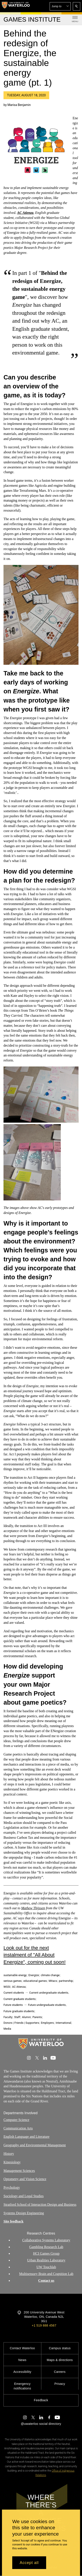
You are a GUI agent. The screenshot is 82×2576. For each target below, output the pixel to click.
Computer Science (16, 2120)
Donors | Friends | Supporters (21, 2022)
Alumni (26, 2017)
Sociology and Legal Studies (23, 2196)
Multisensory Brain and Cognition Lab (46, 2274)
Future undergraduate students (47, 2004)
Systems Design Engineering (23, 2213)
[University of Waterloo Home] (16, 6)
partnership (66, 1980)
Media (7, 2028)
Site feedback (13, 2221)
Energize (33, 1975)
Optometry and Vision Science (24, 2179)
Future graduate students (18, 2011)
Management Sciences (19, 2171)
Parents (37, 2017)
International (63, 2022)
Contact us (46, 2280)
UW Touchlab (46, 2267)
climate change (50, 1975)
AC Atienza (25, 213)
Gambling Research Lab (46, 2247)
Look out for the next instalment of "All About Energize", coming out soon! (34, 1955)
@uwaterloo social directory (41, 2423)
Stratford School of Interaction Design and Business (39, 2204)
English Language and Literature (26, 2136)
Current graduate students (19, 1999)
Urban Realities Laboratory (46, 2260)
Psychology (11, 2187)
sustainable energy (14, 1975)
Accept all (29, 2562)
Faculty (7, 2017)
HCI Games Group (46, 2254)
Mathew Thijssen (33, 1908)
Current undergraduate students (48, 1992)
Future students (13, 2004)
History (8, 2153)
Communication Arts (18, 2128)
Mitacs (53, 1980)
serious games (12, 1980)
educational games (35, 1980)
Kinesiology (12, 2162)
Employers (47, 2022)
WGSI (6, 1986)
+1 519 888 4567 (44, 2325)
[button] (60, 6)
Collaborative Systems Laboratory (46, 2240)
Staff (17, 2017)
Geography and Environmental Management (34, 2145)
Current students (13, 1992)
